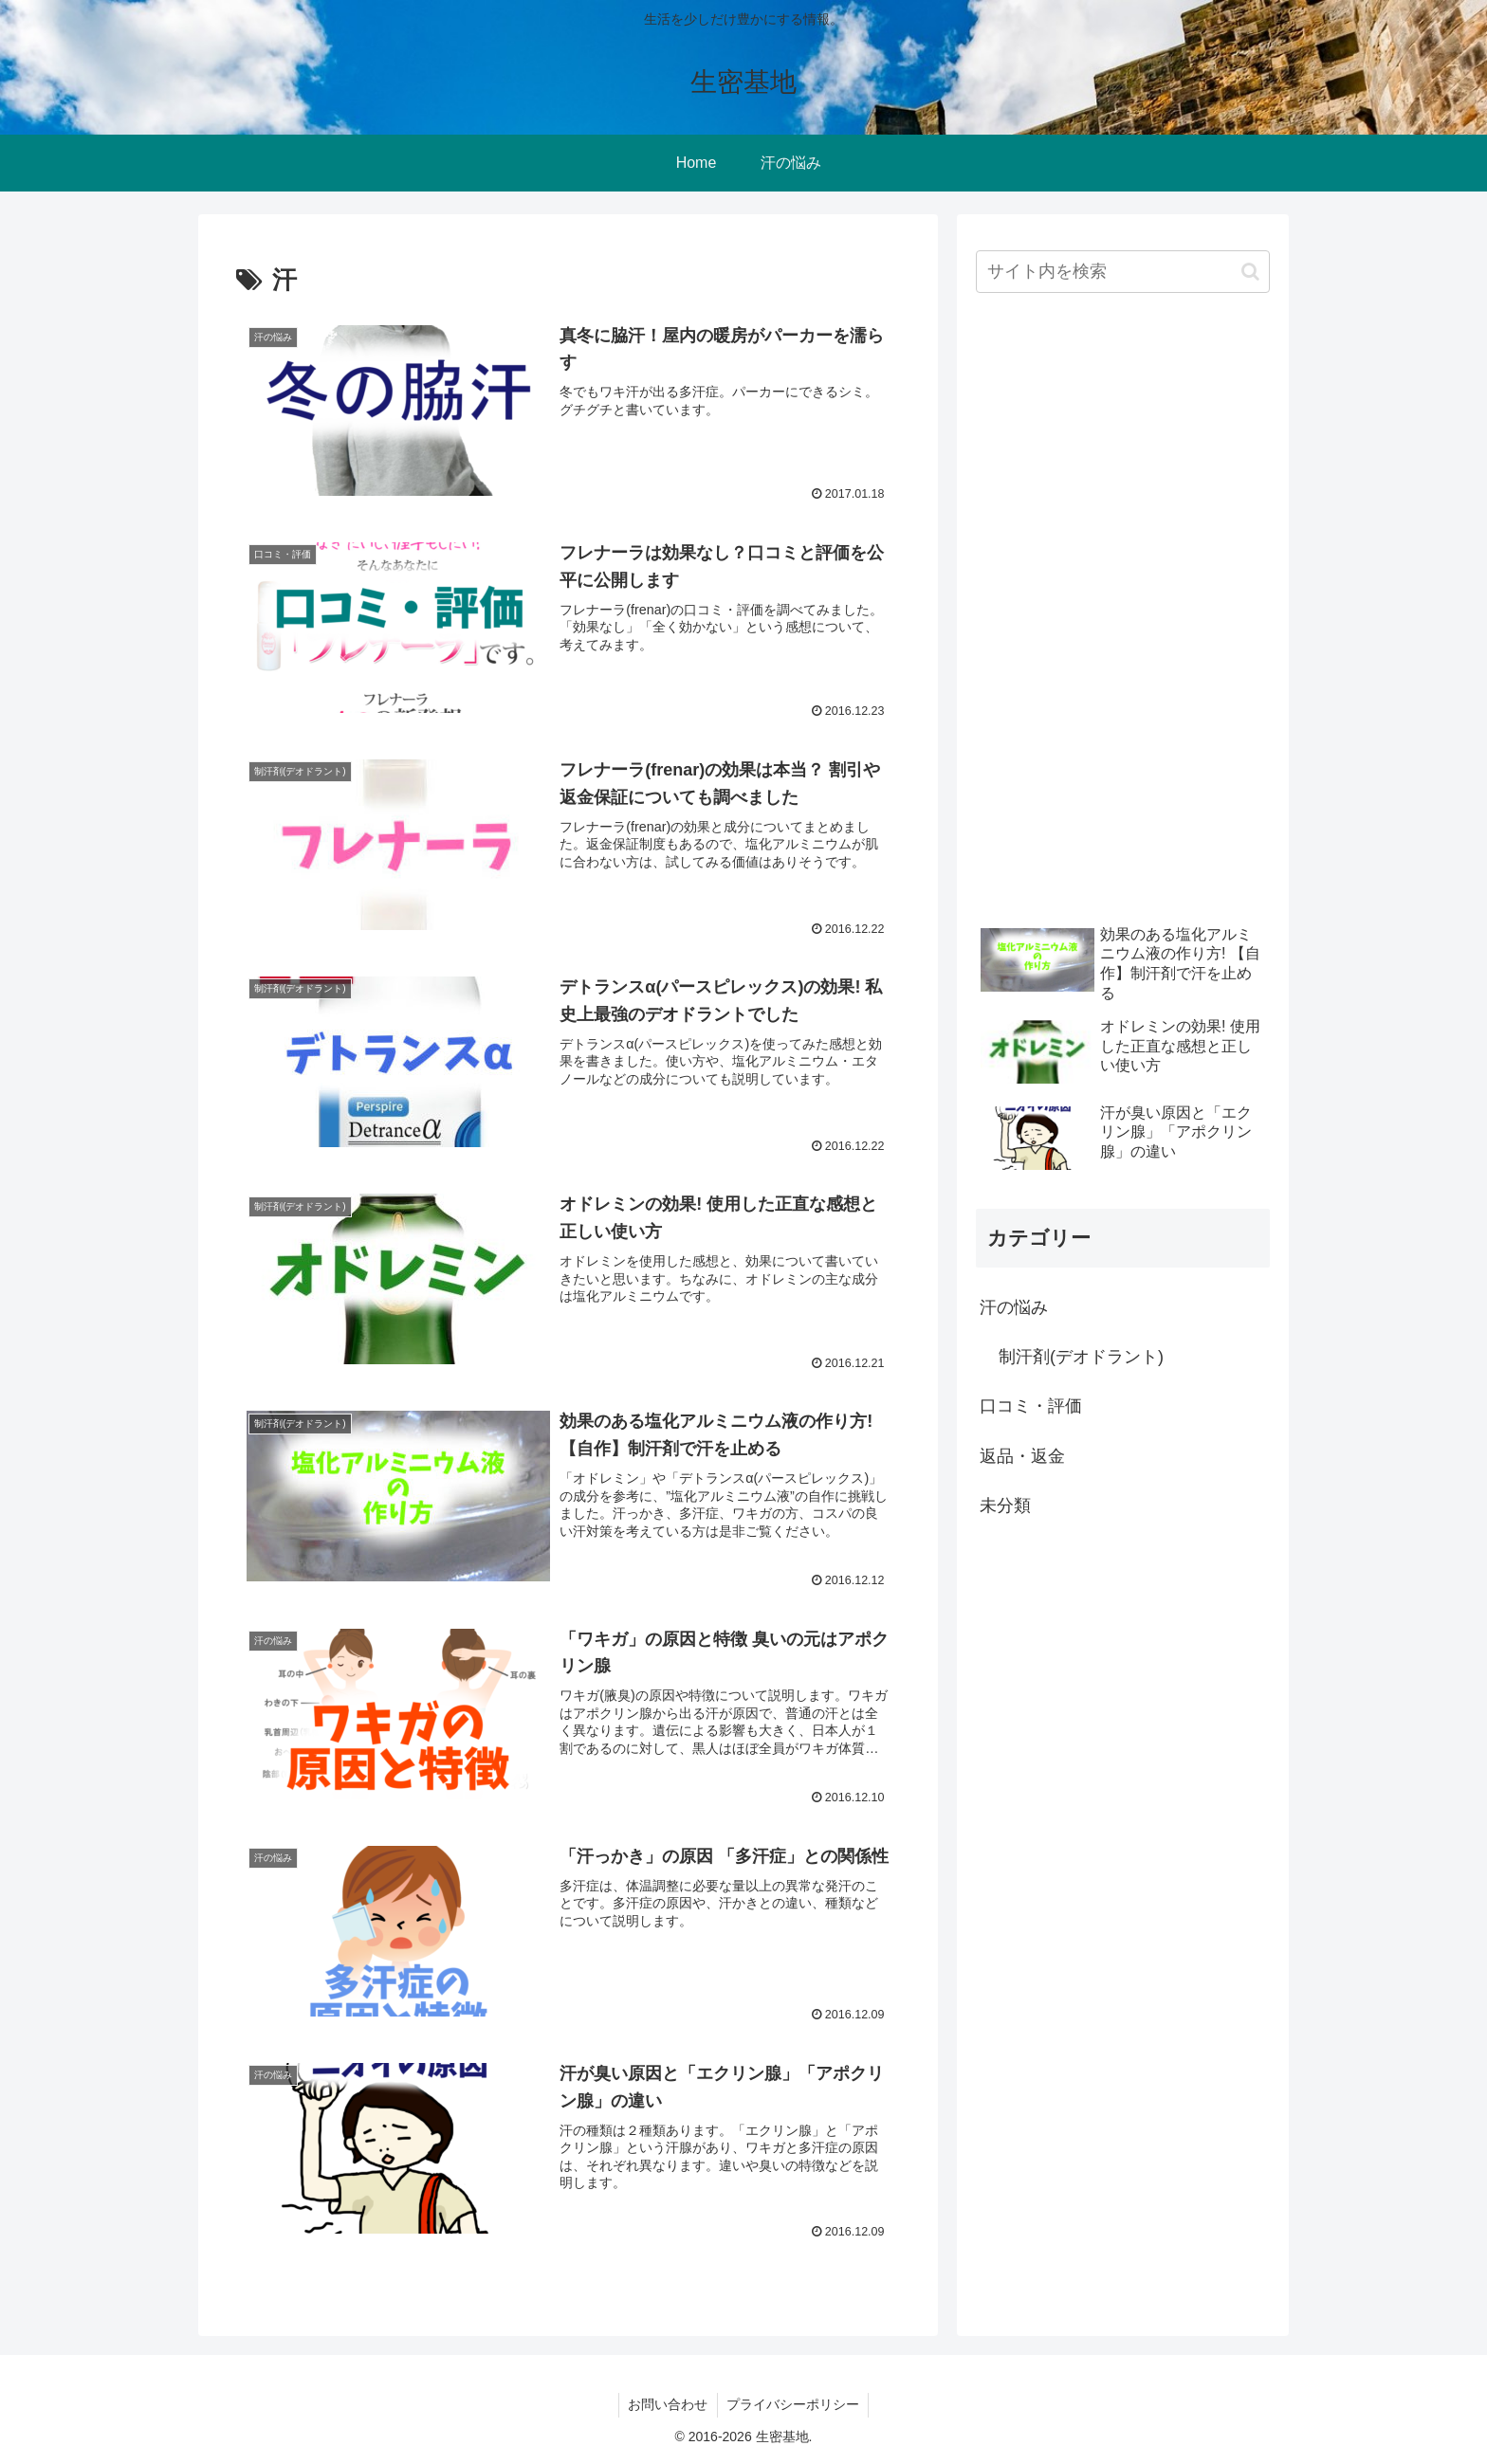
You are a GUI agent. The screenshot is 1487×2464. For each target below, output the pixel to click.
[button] (1250, 272)
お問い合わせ (667, 2405)
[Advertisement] (1118, 611)
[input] (1123, 271)
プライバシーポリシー (793, 2405)
